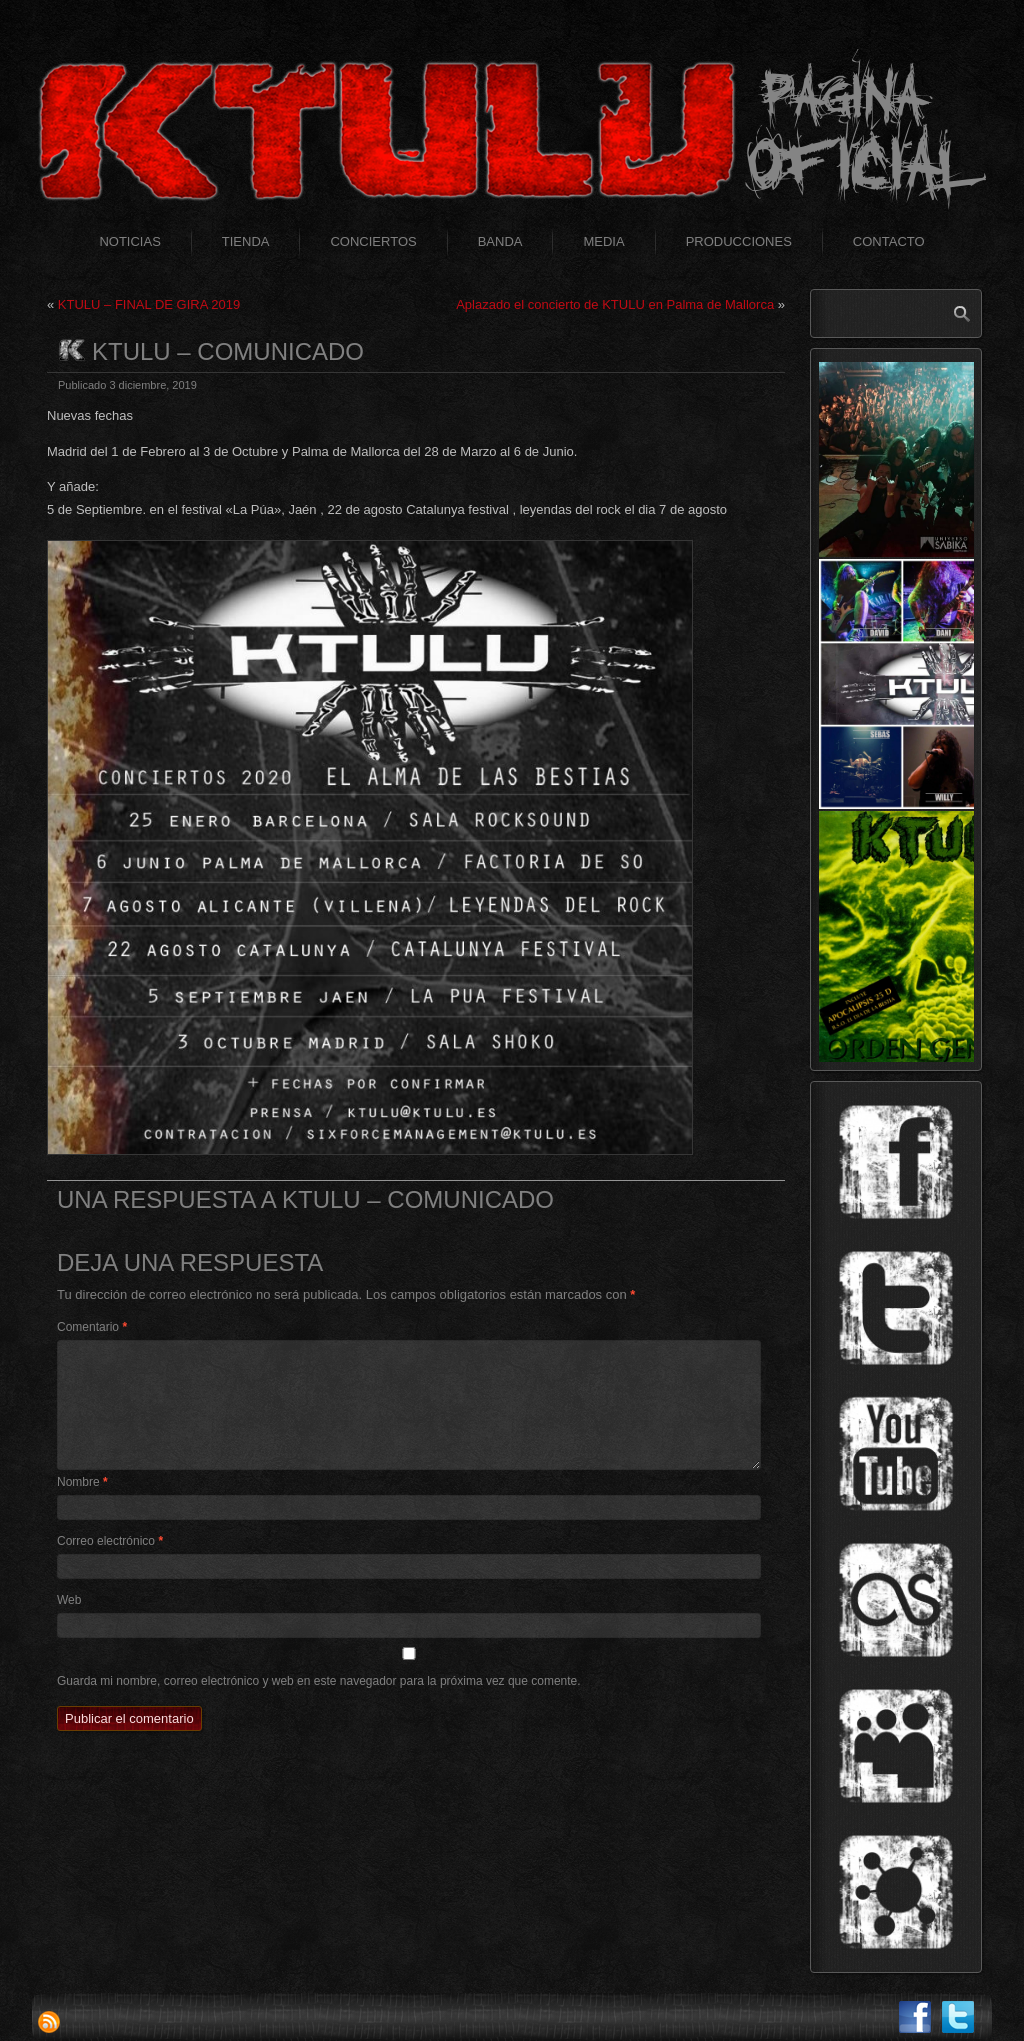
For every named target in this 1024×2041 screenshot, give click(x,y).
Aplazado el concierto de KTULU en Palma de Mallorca (615, 304)
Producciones (739, 241)
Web (69, 1600)
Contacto (889, 241)
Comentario (92, 1327)
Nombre (82, 1482)
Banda (500, 241)
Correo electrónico (110, 1541)
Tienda (246, 241)
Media (603, 241)
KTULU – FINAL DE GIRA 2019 (149, 304)
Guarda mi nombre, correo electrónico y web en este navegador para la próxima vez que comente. (319, 1681)
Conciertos (373, 241)
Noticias (129, 241)
